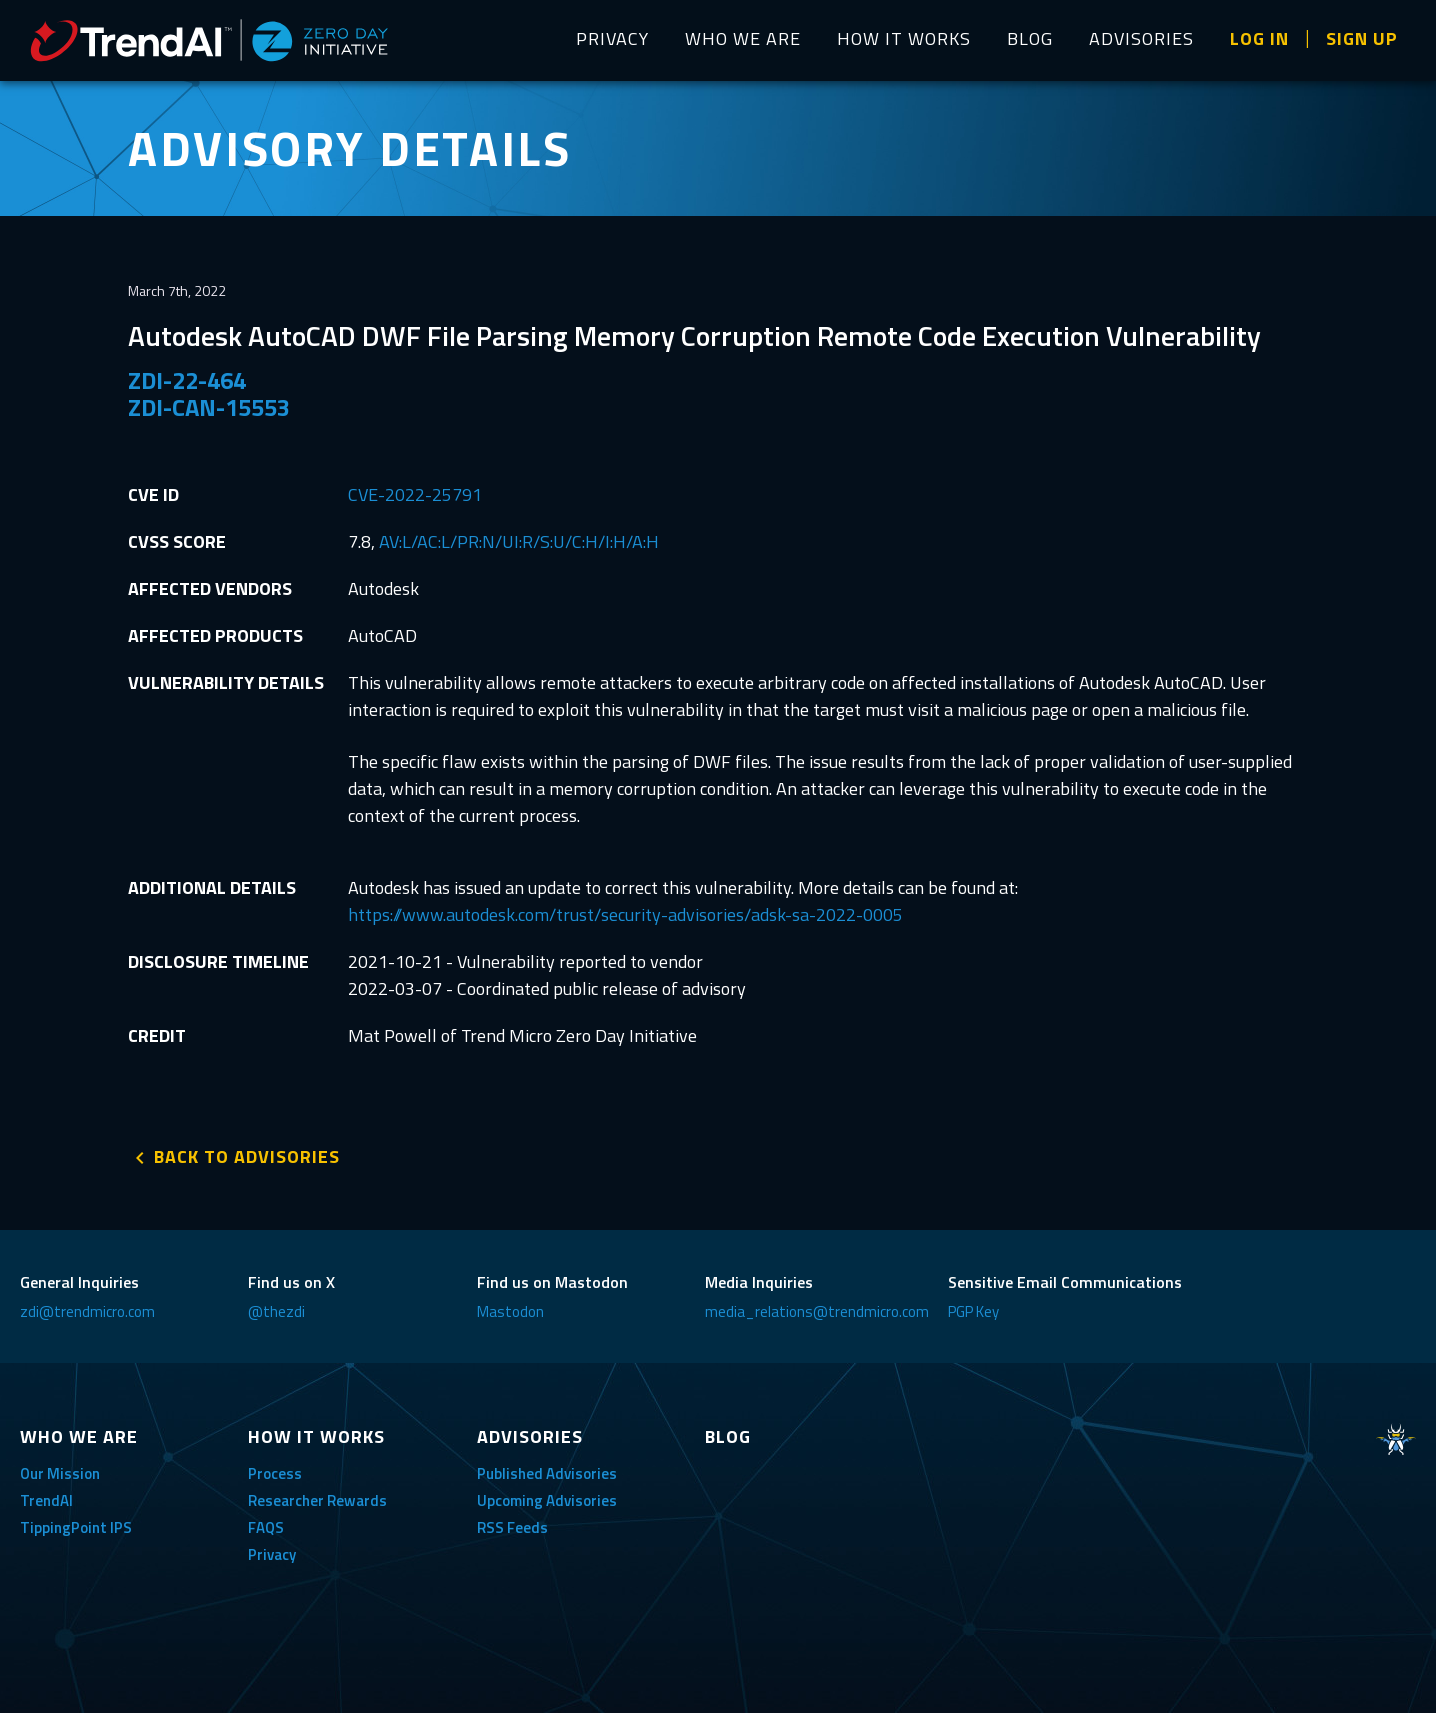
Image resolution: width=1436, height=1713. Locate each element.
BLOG (1030, 38)
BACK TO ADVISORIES (247, 1156)
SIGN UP (1362, 38)
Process (275, 1473)
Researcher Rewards (317, 1500)
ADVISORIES (1141, 38)
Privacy (272, 1554)
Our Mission (60, 1473)
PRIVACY (612, 38)
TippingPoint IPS (76, 1527)
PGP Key (973, 1311)
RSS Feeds (512, 1527)
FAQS (266, 1527)
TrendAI (46, 1500)
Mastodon (510, 1311)
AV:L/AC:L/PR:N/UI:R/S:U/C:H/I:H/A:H (519, 541)
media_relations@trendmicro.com (817, 1311)
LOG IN (1259, 38)
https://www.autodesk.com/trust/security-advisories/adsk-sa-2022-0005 (625, 914)
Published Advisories (547, 1473)
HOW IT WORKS (904, 38)
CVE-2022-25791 (415, 494)
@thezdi (276, 1311)
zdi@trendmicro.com (87, 1311)
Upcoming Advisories (547, 1500)
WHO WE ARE (743, 38)
